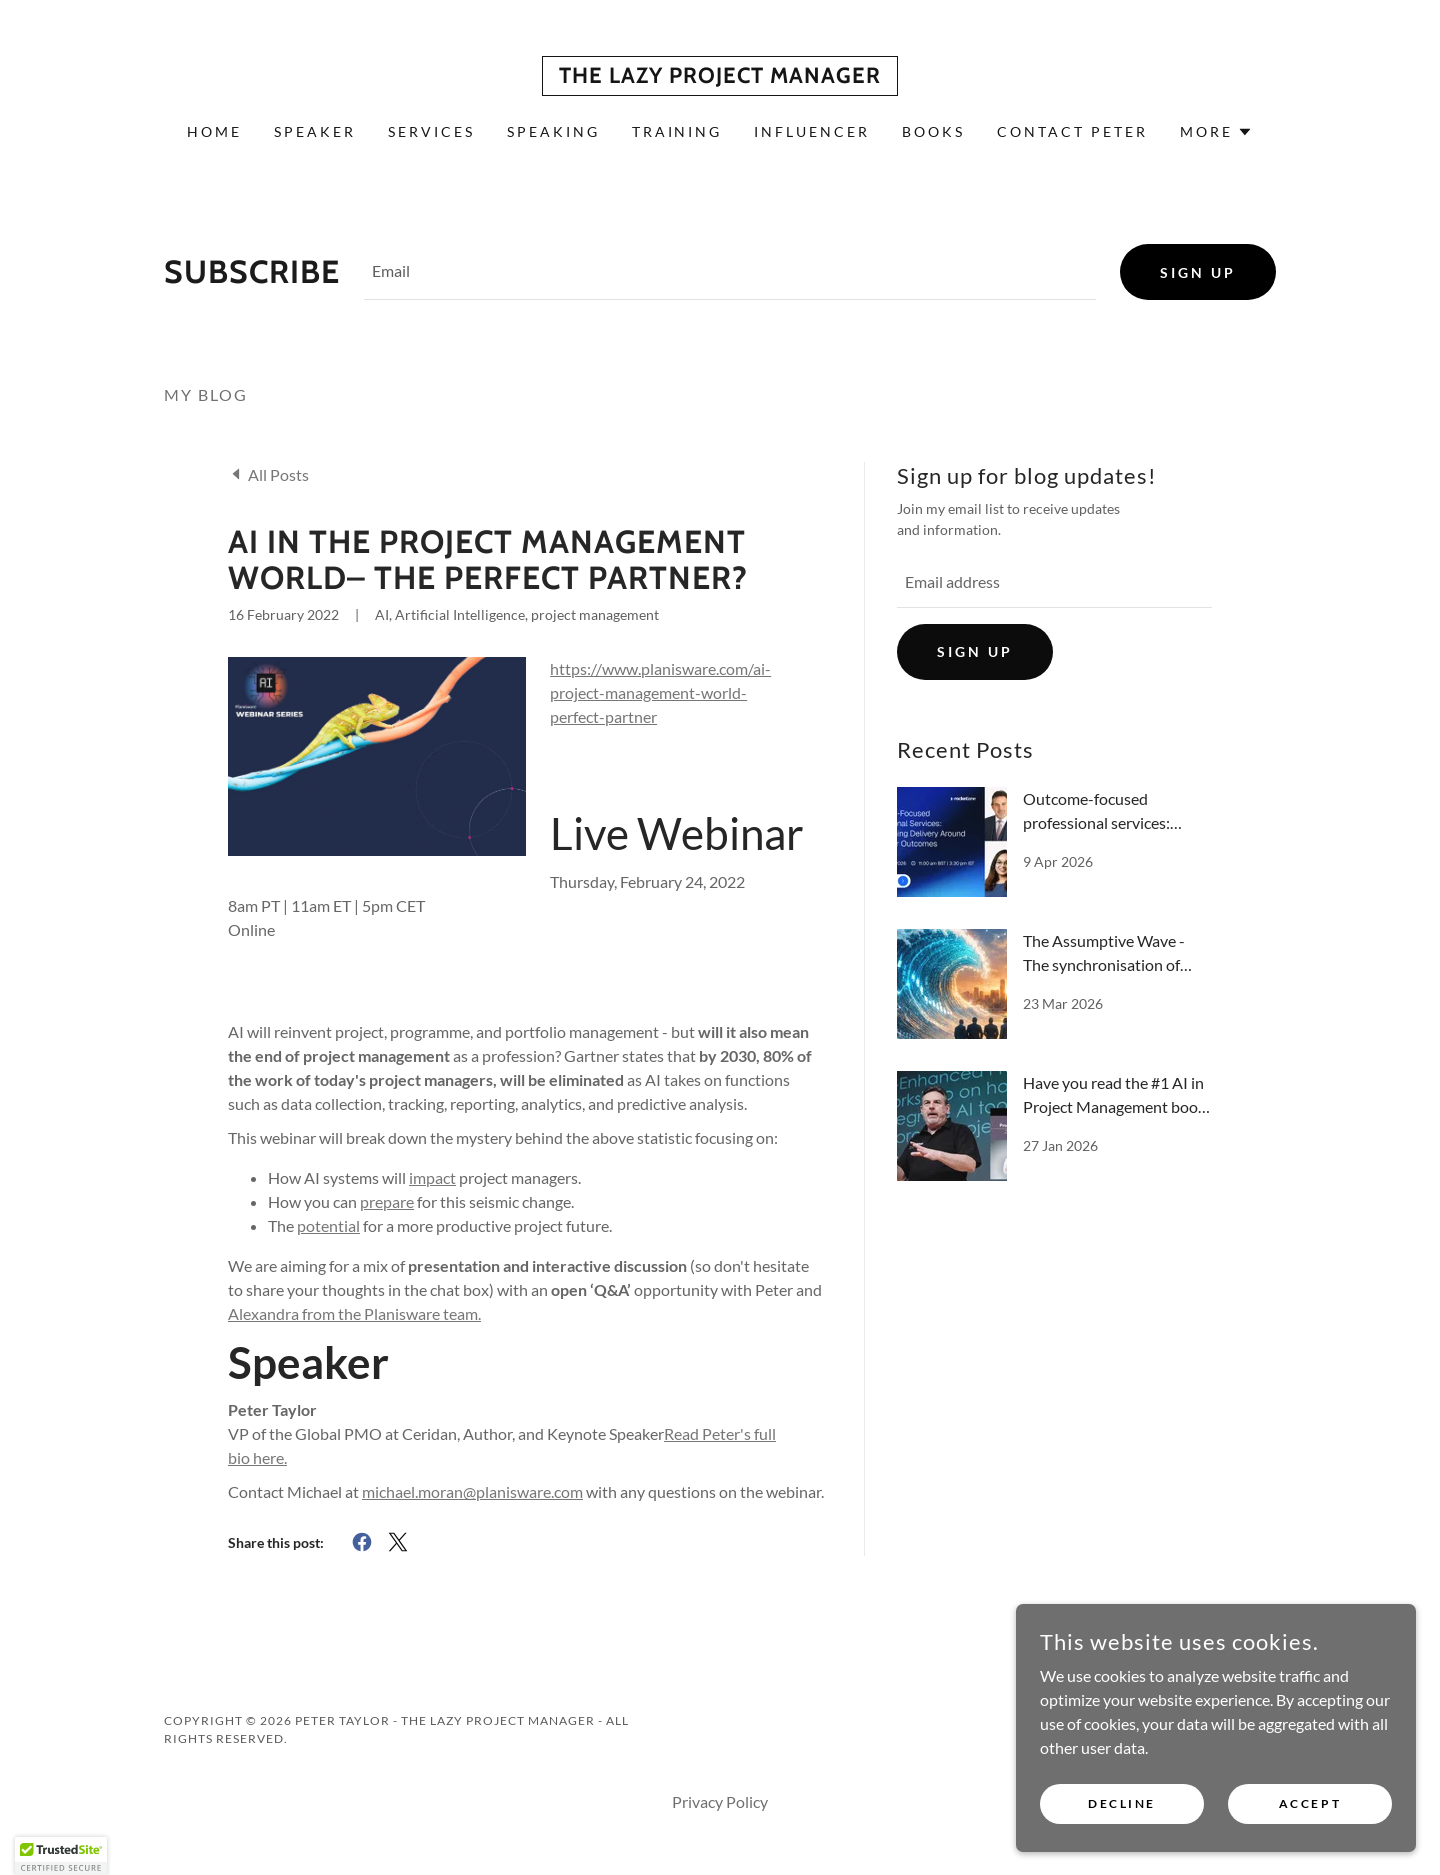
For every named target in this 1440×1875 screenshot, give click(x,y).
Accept (1310, 1803)
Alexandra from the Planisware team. (354, 1313)
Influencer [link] (812, 131)
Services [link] (431, 131)
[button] (1216, 132)
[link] (720, 76)
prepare (387, 1201)
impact (432, 1177)
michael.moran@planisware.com (472, 1491)
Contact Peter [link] (1072, 131)
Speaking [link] (553, 131)
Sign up (1198, 272)
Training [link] (677, 131)
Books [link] (933, 131)
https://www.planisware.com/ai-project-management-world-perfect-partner (660, 692)
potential (328, 1225)
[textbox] (730, 272)
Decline (1122, 1803)
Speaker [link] (315, 131)
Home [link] (214, 131)
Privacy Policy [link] (720, 1801)
